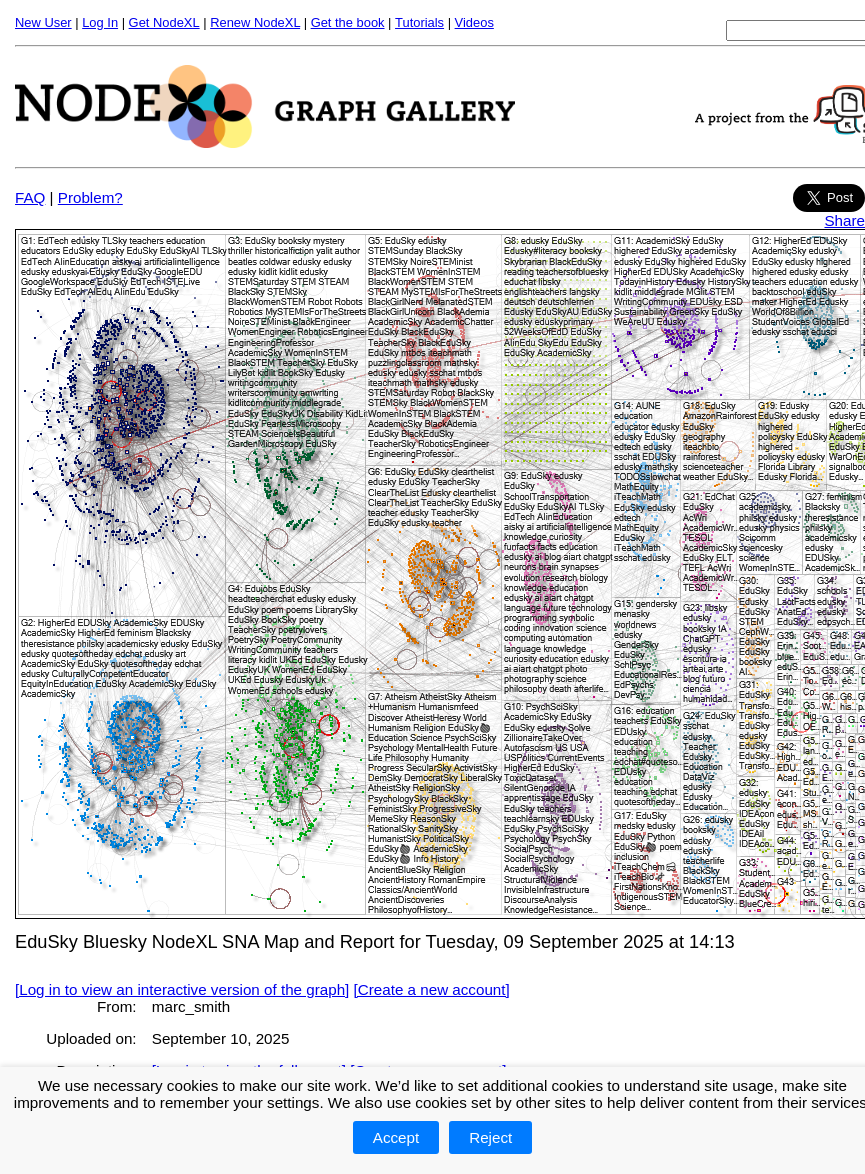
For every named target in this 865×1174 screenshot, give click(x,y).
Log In (100, 22)
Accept (396, 1137)
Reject (490, 1137)
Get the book (348, 22)
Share (844, 220)
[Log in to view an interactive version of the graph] (182, 989)
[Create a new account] (432, 989)
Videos (474, 22)
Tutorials (419, 22)
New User (43, 22)
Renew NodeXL (255, 22)
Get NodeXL (164, 22)
